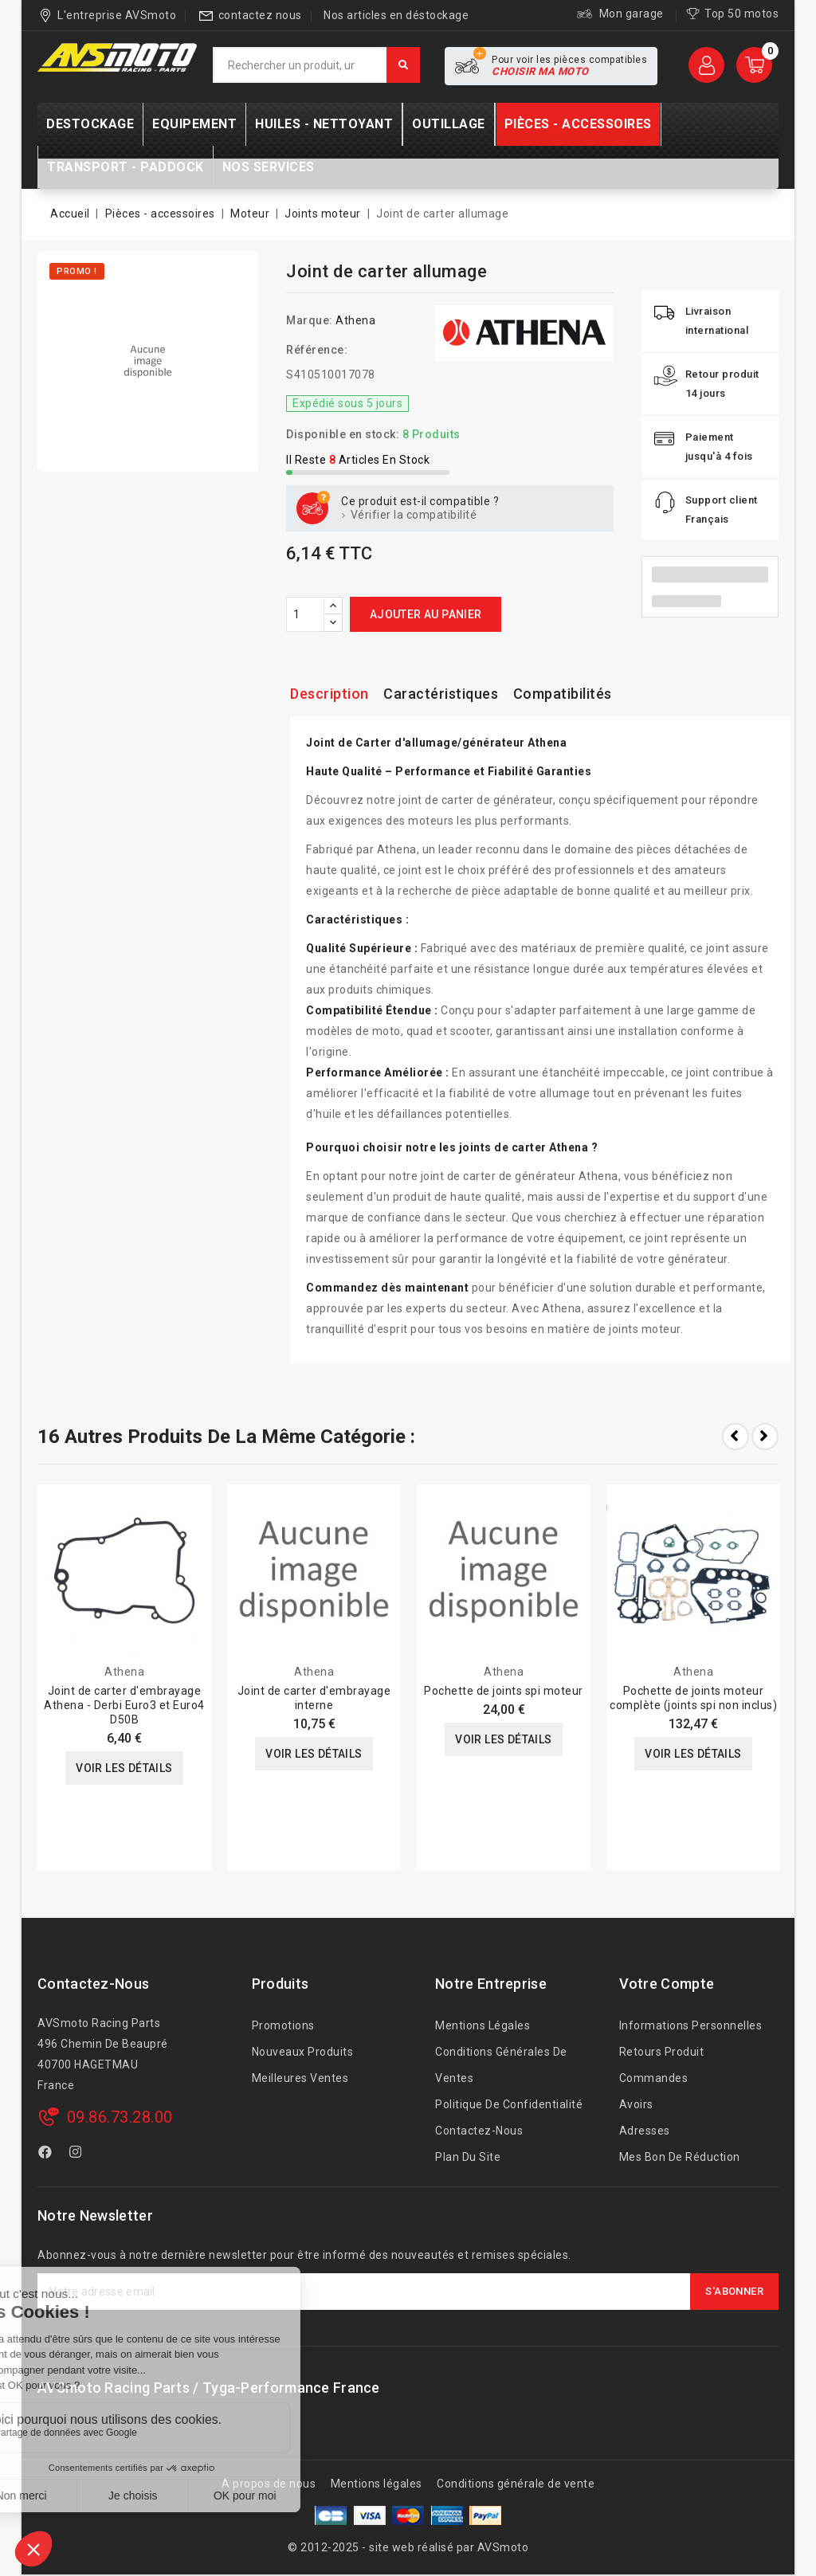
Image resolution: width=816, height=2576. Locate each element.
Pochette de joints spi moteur (503, 1690)
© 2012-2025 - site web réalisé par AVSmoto (408, 2547)
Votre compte (667, 1983)
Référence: (316, 349)
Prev (735, 1436)
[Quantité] (305, 614)
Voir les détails (124, 1768)
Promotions (283, 2025)
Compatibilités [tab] (562, 693)
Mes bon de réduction (679, 2157)
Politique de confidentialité (509, 2104)
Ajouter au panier (426, 614)
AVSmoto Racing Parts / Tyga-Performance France (208, 2387)
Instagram (78, 2154)
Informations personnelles (691, 2025)
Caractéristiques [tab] (440, 693)
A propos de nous (269, 2483)
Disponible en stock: (342, 434)
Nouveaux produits (303, 2051)
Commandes (653, 2078)
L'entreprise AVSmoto (116, 15)
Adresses (644, 2130)
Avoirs (636, 2104)
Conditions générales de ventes (501, 2064)
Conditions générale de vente (515, 2483)
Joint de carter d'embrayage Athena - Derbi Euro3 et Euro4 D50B (124, 1705)
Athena (355, 320)
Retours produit (661, 2051)
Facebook (47, 2154)
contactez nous (260, 15)
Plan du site (467, 2157)
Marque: (309, 320)
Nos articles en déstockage (396, 15)
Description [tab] (329, 693)
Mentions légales (482, 2025)
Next (765, 1436)
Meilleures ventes (300, 2078)
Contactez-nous (93, 1983)
